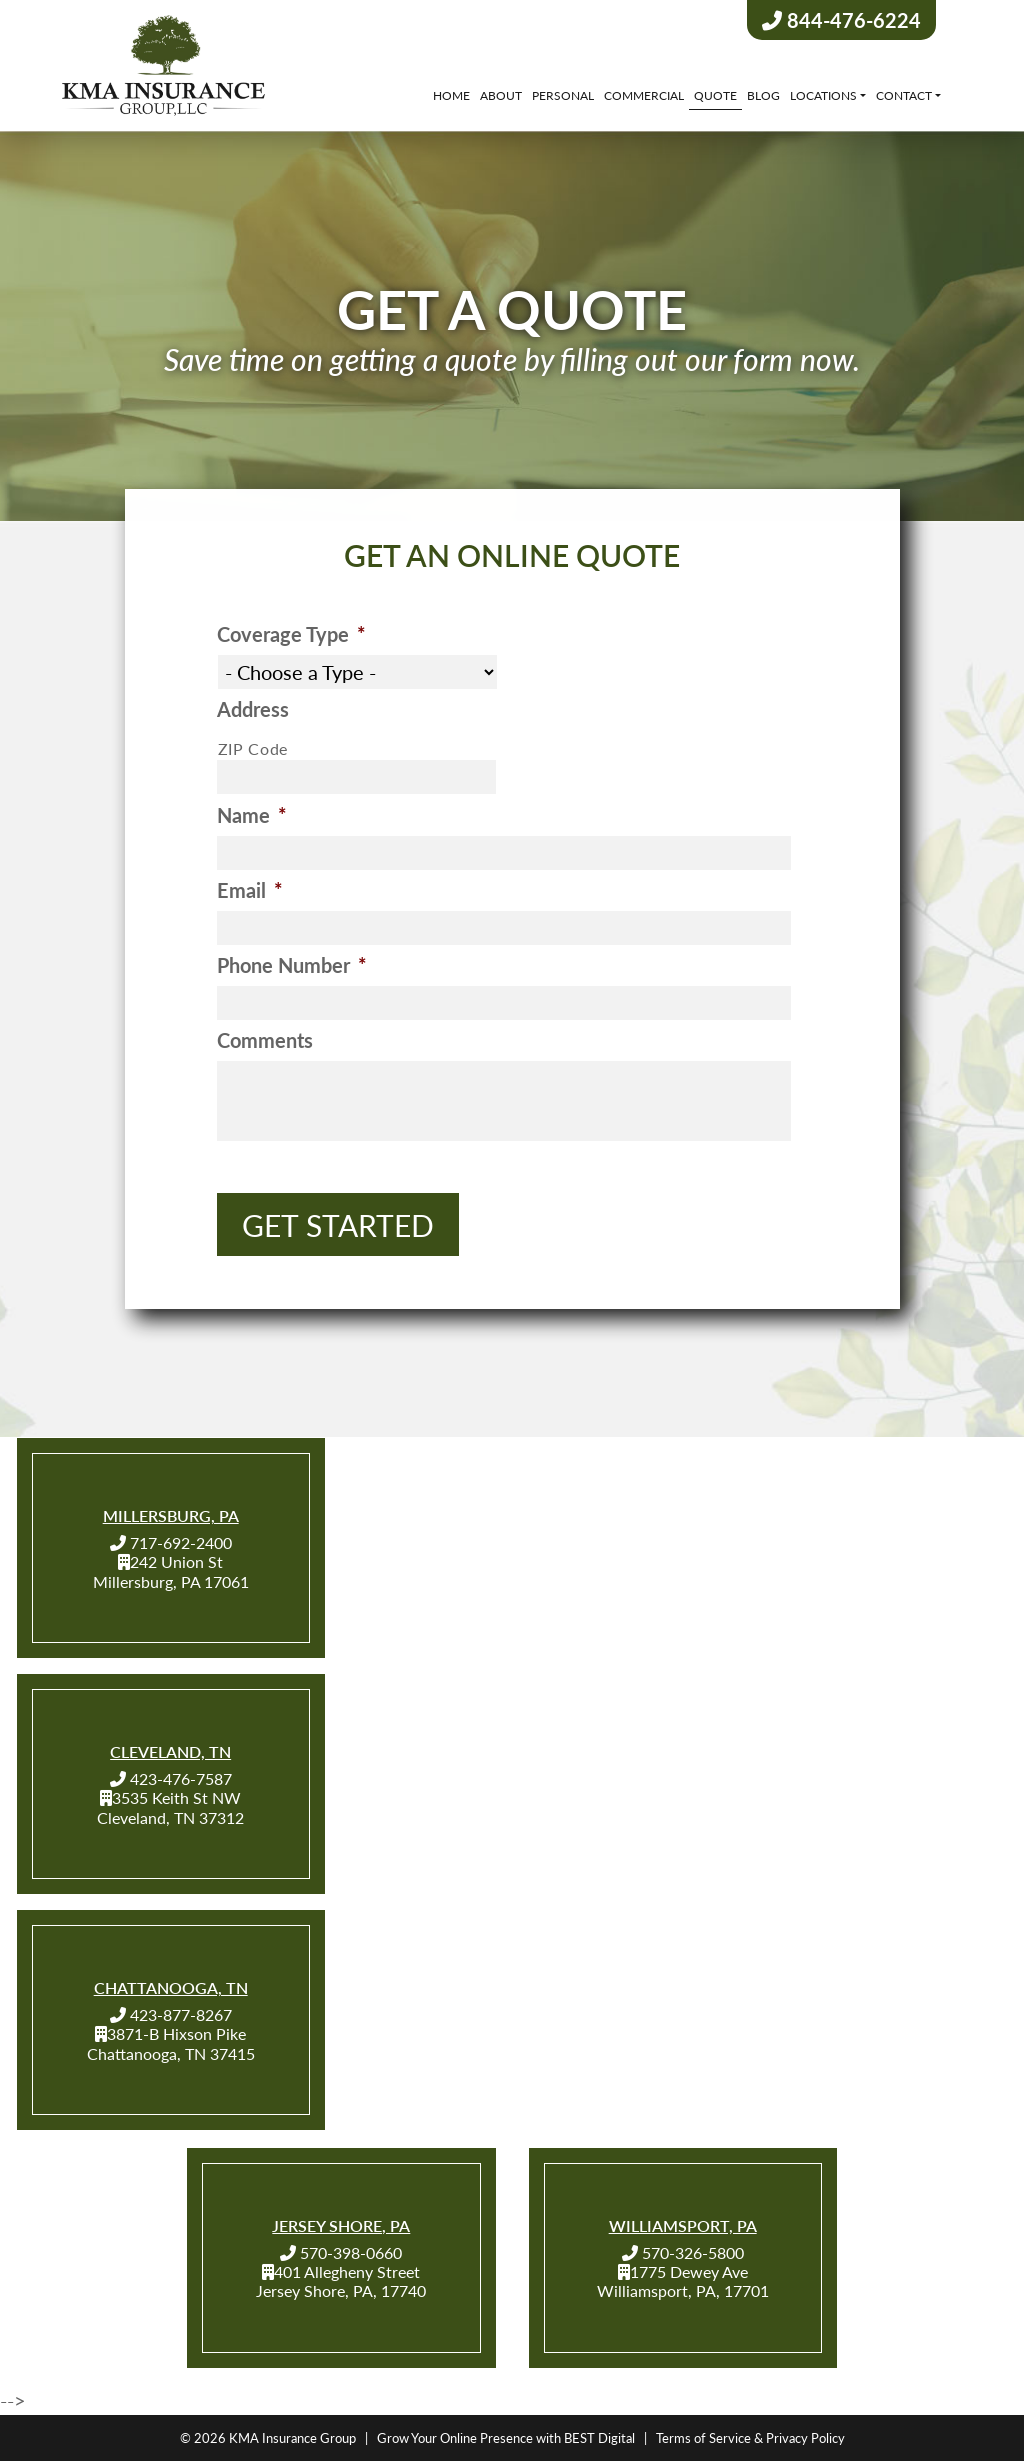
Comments (265, 1043)
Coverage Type (291, 637)
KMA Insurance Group (292, 2437)
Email (250, 893)
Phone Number (292, 968)
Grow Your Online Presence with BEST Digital (506, 2437)
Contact (904, 95)
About (501, 95)
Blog (763, 95)
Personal (563, 95)
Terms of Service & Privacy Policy (750, 2437)
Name (252, 818)
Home (451, 95)
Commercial (644, 95)
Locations (823, 95)
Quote (715, 95)
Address (253, 712)
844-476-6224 (841, 20)
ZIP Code (253, 752)
